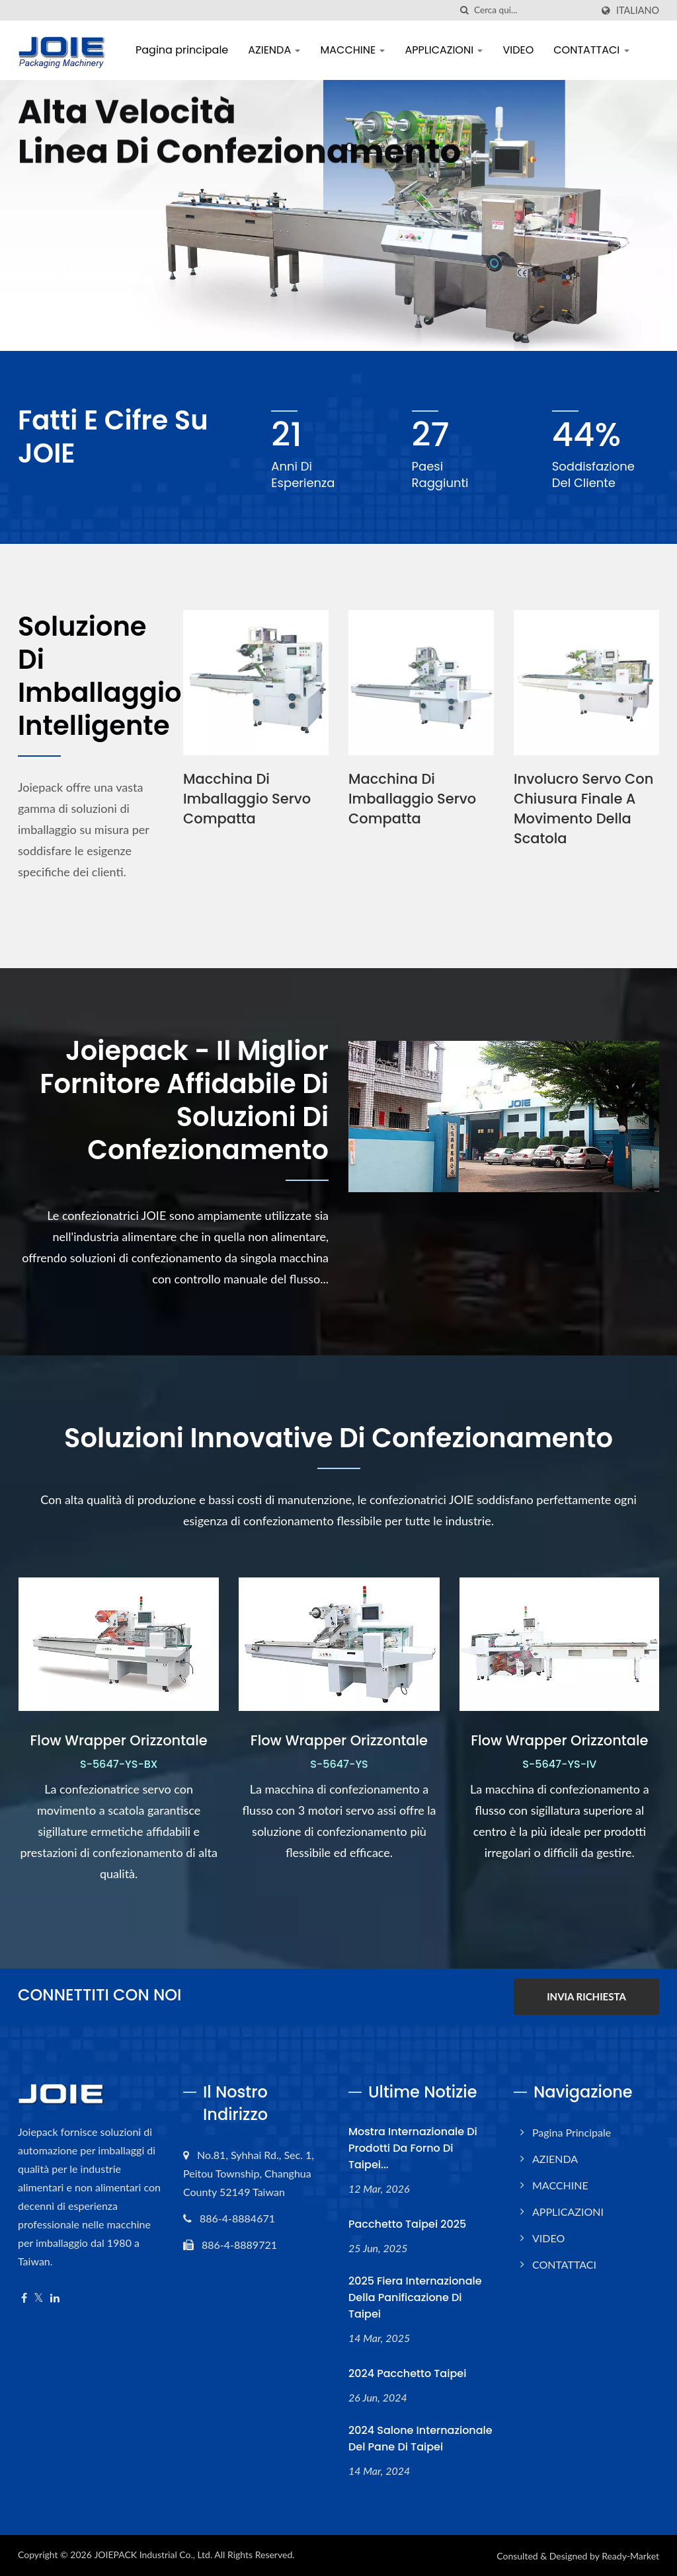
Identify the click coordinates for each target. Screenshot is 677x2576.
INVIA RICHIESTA (586, 1996)
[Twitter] (39, 2298)
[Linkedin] (55, 2298)
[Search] (533, 10)
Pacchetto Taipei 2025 (407, 2224)
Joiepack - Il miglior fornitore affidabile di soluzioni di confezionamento (184, 1100)
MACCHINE (352, 49)
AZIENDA (274, 49)
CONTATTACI (591, 49)
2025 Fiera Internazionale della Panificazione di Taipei (415, 2297)
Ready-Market (630, 2555)
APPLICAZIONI (444, 49)
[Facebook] (24, 2298)
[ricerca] (464, 10)
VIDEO (518, 49)
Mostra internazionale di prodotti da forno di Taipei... (412, 2148)
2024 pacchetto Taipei (407, 2373)
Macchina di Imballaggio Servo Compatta (247, 798)
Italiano (637, 10)
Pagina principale (182, 49)
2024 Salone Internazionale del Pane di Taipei (420, 2438)
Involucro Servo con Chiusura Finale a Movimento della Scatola (583, 808)
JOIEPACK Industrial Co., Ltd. (153, 2554)
